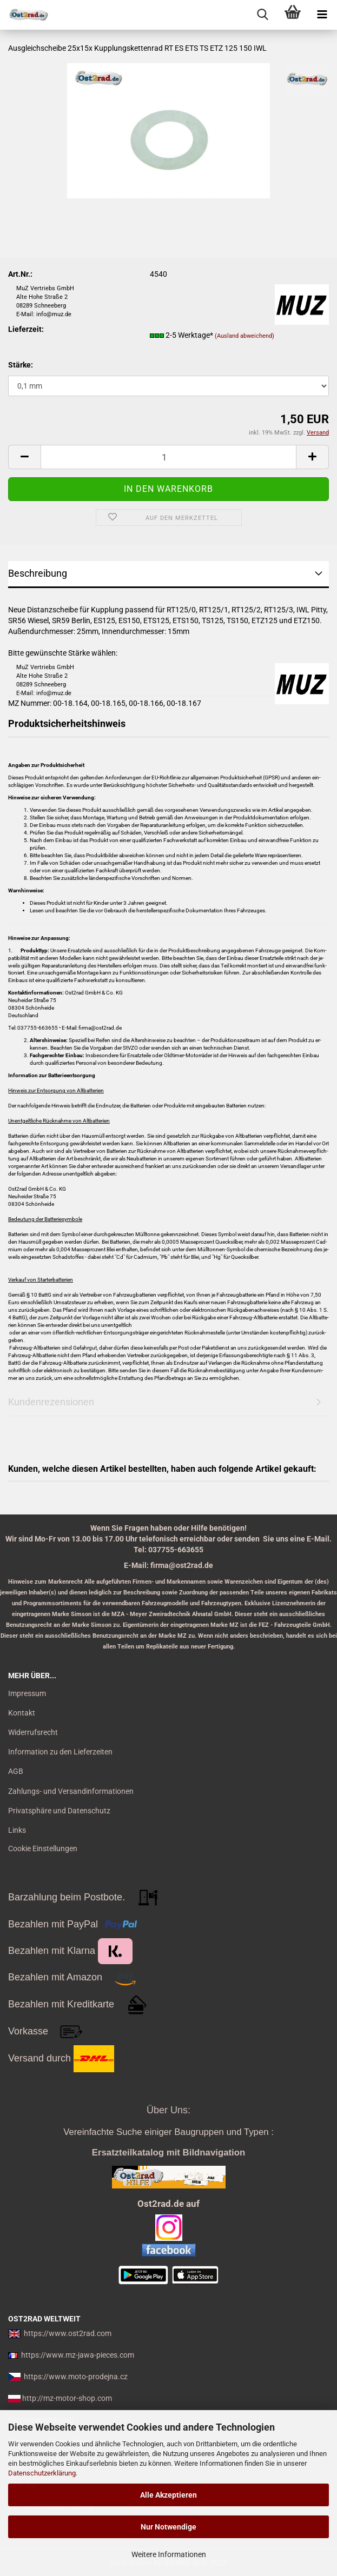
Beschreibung (37, 573)
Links (17, 1830)
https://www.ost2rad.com (67, 2333)
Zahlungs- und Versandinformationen (71, 1791)
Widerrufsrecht (33, 1732)
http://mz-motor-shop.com (67, 2398)
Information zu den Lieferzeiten (60, 1751)
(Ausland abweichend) (244, 335)
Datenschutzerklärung (42, 2473)
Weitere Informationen (168, 2554)
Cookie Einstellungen (42, 1848)
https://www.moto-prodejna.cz (76, 2376)
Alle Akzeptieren (168, 2495)
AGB (15, 1771)
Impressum (27, 1693)
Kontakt (21, 1713)
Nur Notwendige (168, 2526)
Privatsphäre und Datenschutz (59, 1810)
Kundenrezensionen (51, 1401)
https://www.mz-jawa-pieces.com (77, 2355)
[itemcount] (168, 457)
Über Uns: (168, 2110)
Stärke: (20, 365)
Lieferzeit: (26, 329)
